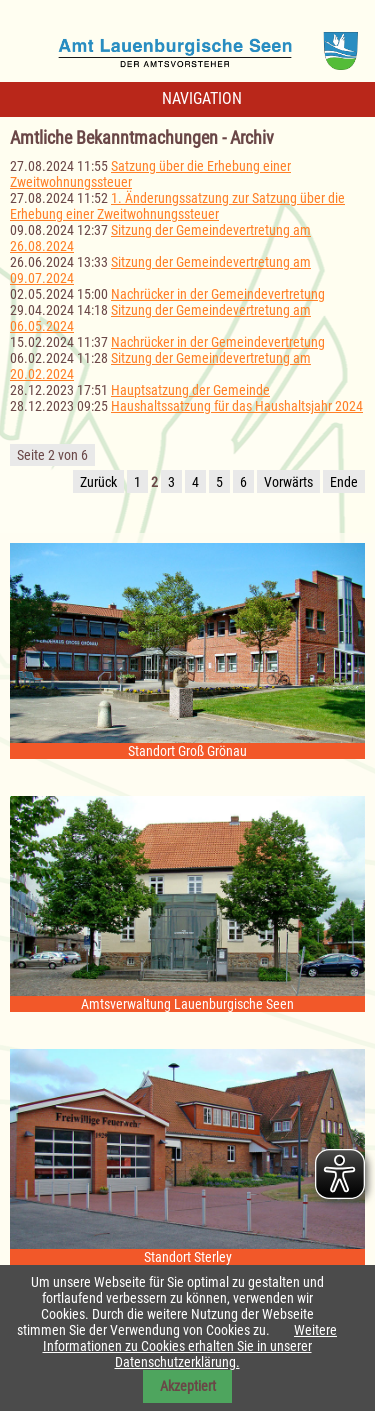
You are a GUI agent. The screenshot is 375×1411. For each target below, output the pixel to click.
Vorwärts (288, 482)
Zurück (98, 482)
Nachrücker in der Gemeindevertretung (218, 294)
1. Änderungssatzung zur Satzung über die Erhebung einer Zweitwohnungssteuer (177, 206)
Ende (344, 482)
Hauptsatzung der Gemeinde (190, 390)
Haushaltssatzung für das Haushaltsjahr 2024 (237, 406)
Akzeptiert (188, 1386)
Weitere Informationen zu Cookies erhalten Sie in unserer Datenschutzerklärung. (190, 1346)
